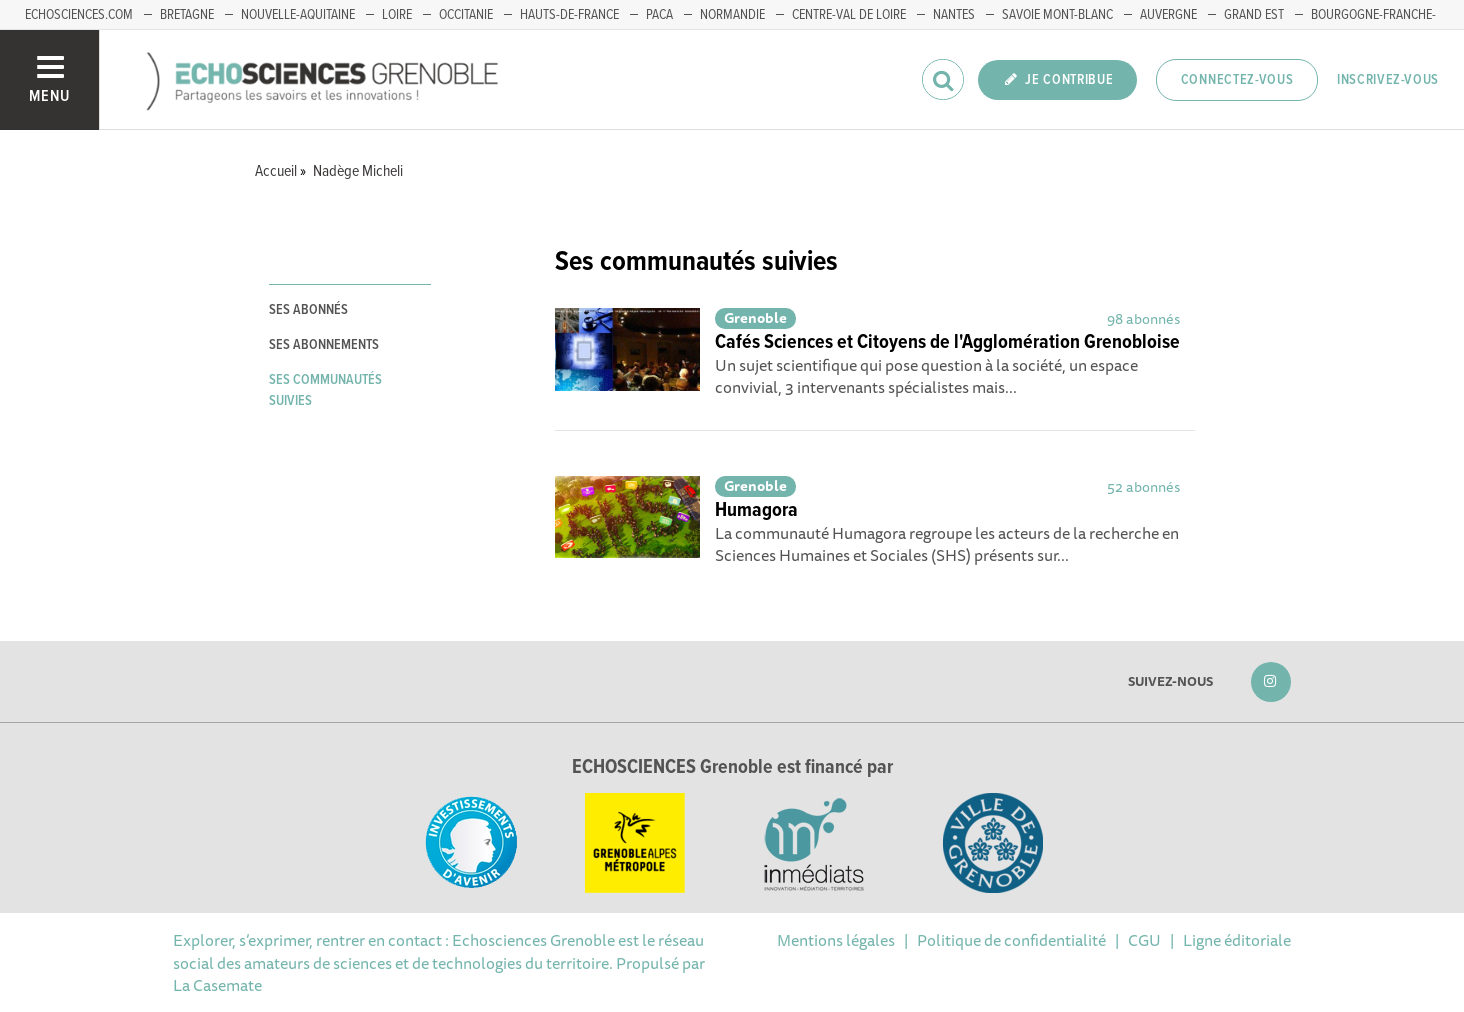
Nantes (954, 15)
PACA (659, 15)
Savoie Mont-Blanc (1057, 15)
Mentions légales (836, 940)
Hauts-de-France (569, 15)
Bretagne (187, 15)
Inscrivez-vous (1388, 80)
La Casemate (217, 985)
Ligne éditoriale (1237, 940)
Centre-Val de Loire (849, 15)
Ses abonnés (308, 310)
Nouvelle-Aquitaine (298, 15)
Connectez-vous (1237, 80)
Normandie (732, 15)
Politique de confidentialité (1011, 940)
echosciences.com (79, 15)
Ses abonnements (324, 345)
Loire (397, 15)
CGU (1144, 940)
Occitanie (466, 15)
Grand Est (1254, 15)
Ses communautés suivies (325, 390)
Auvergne (1168, 15)
